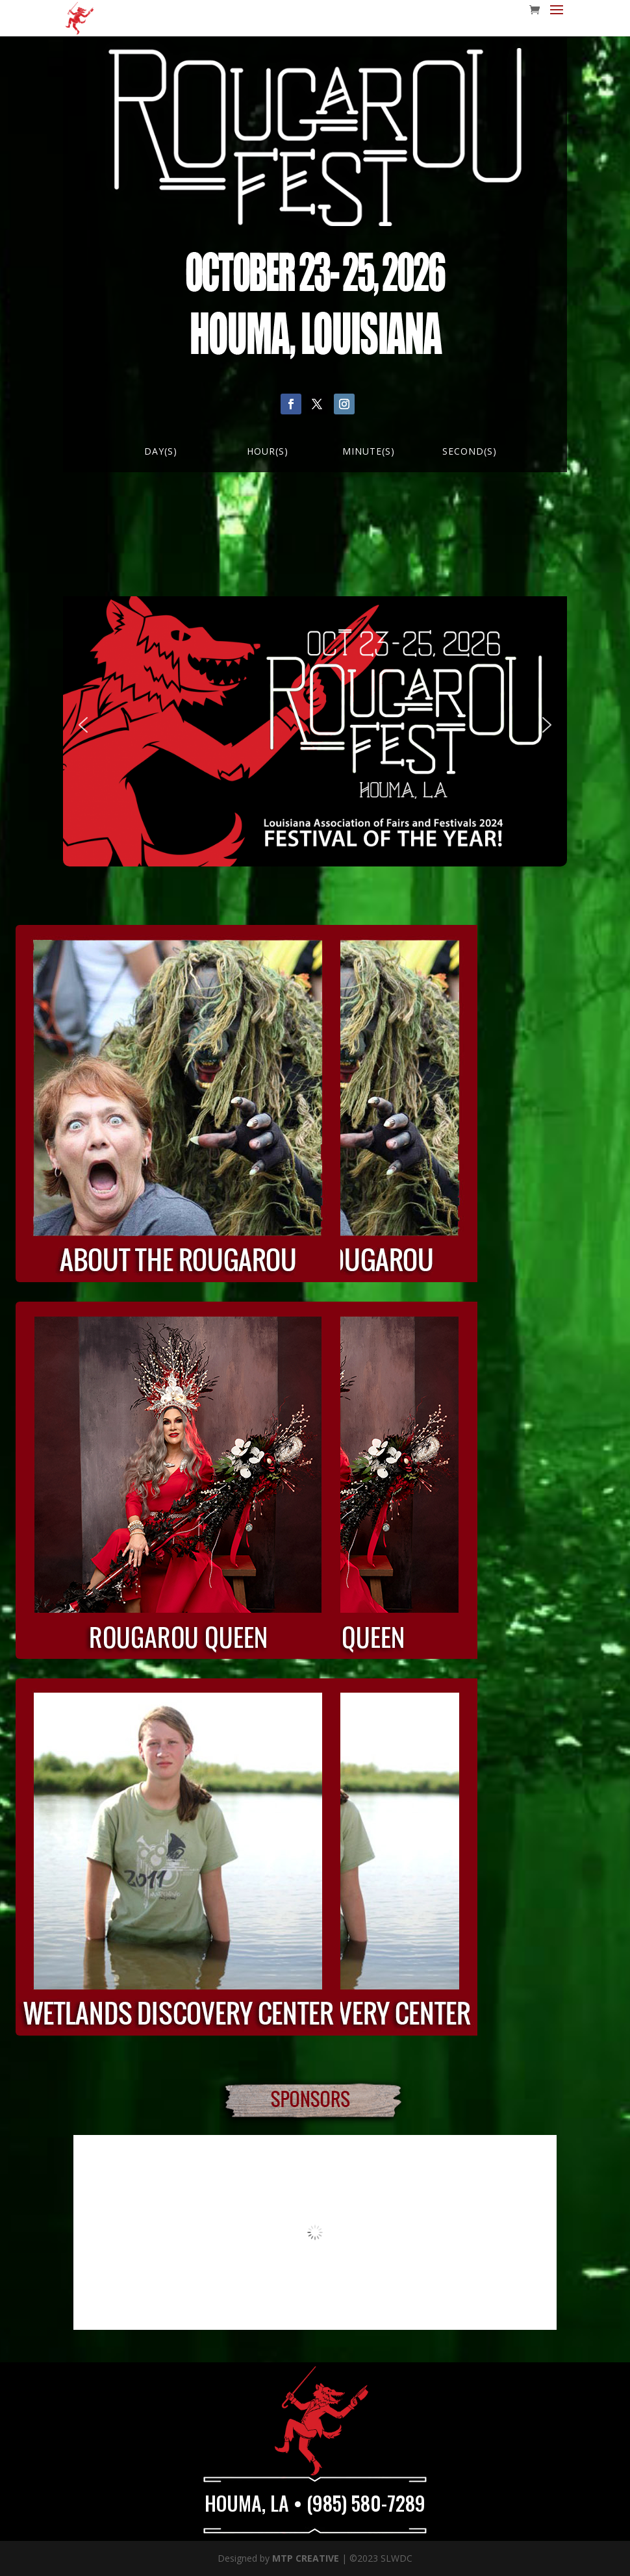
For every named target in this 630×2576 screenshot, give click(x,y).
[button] (83, 724)
